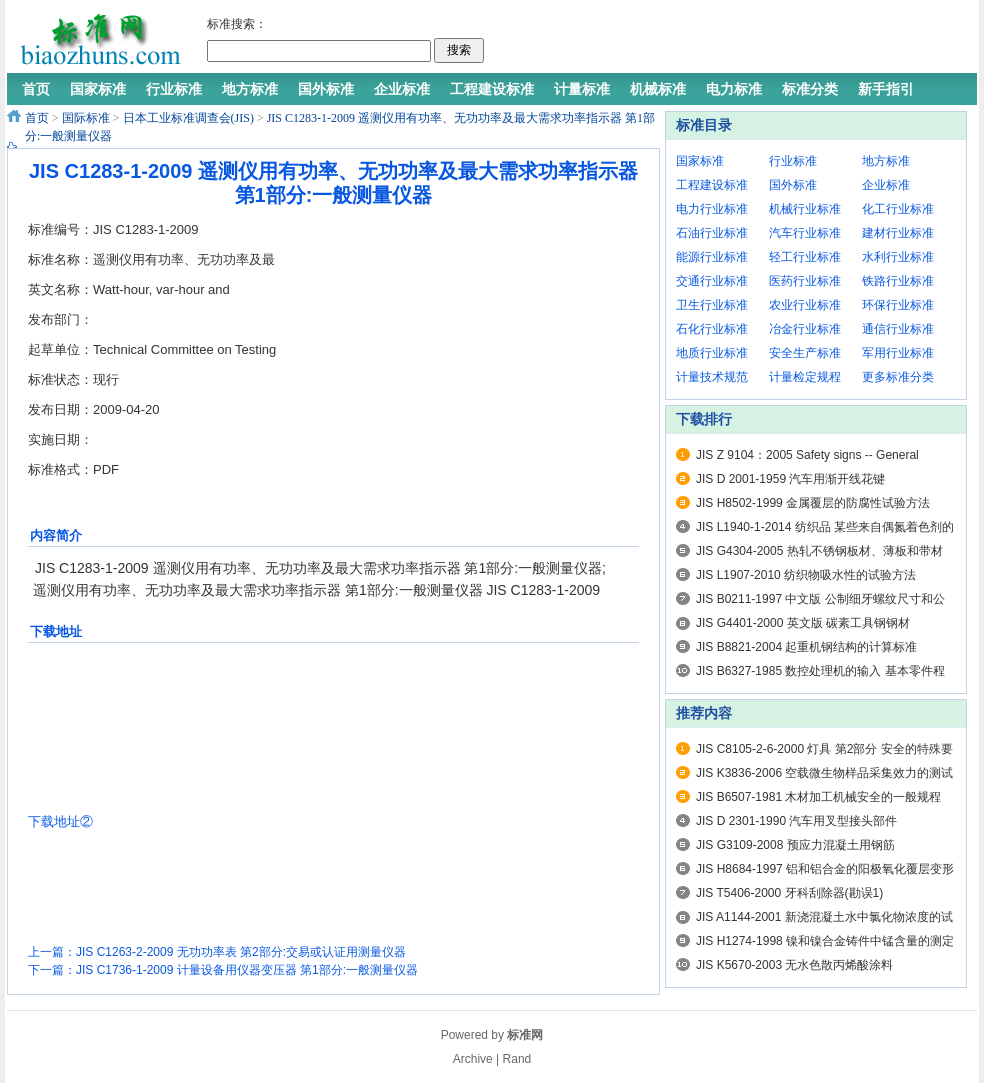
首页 (37, 118)
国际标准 (86, 118)
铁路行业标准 (898, 281)
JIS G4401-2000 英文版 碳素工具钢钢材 (803, 623)
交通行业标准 (712, 281)
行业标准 (793, 161)
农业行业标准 (805, 305)
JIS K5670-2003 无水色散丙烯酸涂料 (794, 965)
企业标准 (886, 185)
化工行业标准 (898, 209)
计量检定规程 (805, 377)
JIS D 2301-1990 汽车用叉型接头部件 (796, 821)
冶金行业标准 (805, 329)
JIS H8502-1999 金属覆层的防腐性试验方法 (813, 503)
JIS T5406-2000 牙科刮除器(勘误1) (789, 893)
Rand (517, 1059)
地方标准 (886, 161)
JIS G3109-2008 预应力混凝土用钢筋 (795, 845)
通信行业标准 (898, 329)
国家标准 (700, 161)
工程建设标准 (712, 185)
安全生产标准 (805, 353)
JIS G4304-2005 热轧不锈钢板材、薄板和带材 (819, 551)
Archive (473, 1059)
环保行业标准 (898, 305)
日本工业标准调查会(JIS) (188, 118)
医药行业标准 (805, 281)
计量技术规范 (712, 377)
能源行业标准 (712, 257)
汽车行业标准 (805, 233)
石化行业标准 (712, 329)
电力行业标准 (712, 209)
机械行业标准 (805, 209)
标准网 (525, 1035)
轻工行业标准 (805, 257)
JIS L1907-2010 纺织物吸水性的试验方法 (806, 575)
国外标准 (793, 185)
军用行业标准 (898, 353)
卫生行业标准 (712, 305)
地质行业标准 (712, 353)
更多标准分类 (898, 377)
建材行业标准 (898, 233)
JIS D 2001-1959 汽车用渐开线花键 (790, 479)
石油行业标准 (712, 233)
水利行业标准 (898, 257)
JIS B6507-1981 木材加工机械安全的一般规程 (818, 797)
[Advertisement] (726, 40)
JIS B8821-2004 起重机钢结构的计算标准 (806, 647)
